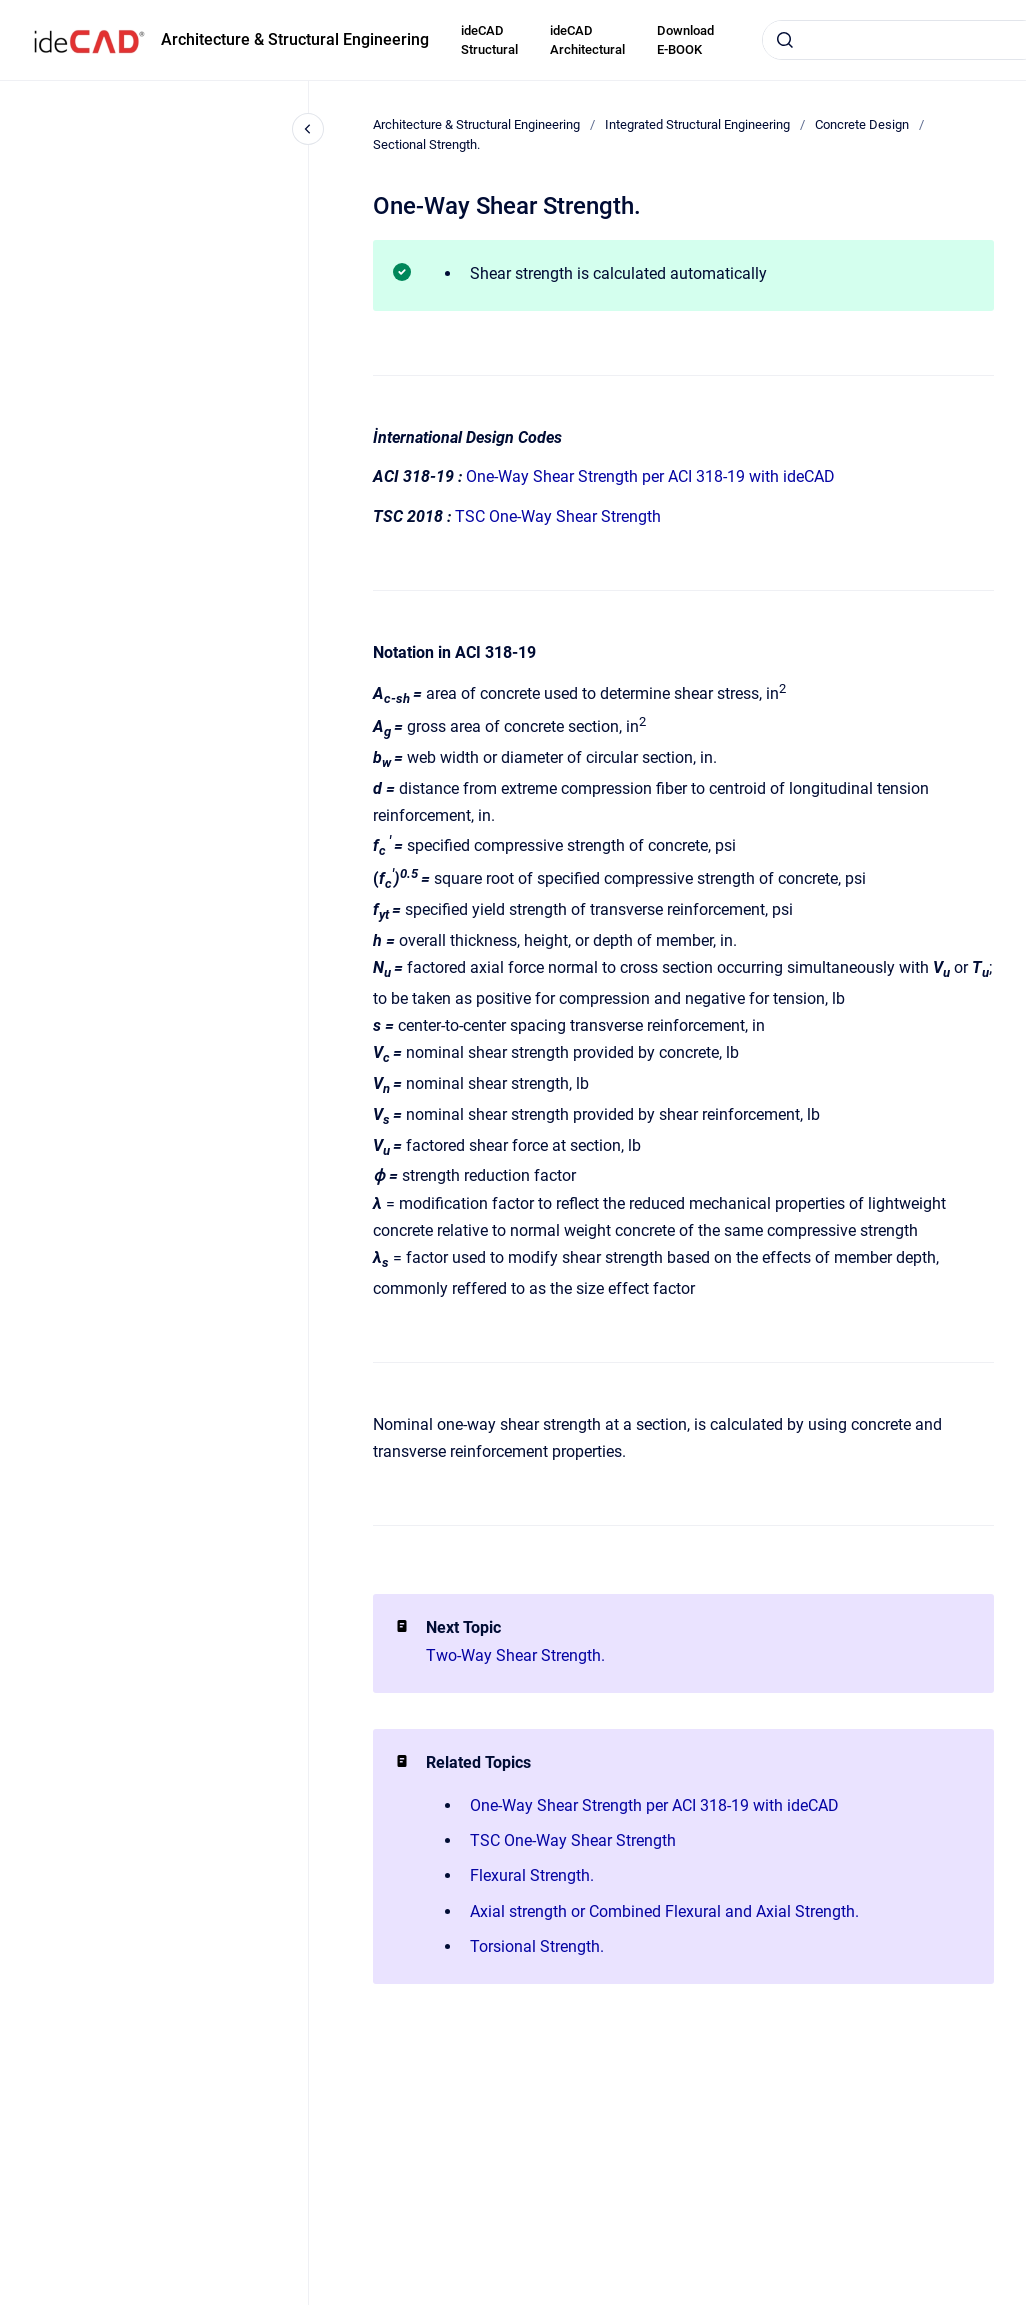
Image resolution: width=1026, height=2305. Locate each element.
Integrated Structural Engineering (697, 124)
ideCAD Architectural (587, 40)
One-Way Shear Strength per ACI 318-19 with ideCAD (650, 476)
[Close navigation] (308, 129)
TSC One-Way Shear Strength (558, 516)
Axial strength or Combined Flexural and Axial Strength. (664, 1911)
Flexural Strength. (532, 1875)
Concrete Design (862, 124)
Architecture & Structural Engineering (295, 39)
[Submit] (785, 40)
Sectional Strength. (426, 144)
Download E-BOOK (685, 40)
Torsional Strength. (537, 1946)
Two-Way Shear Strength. (515, 1655)
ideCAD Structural (489, 40)
